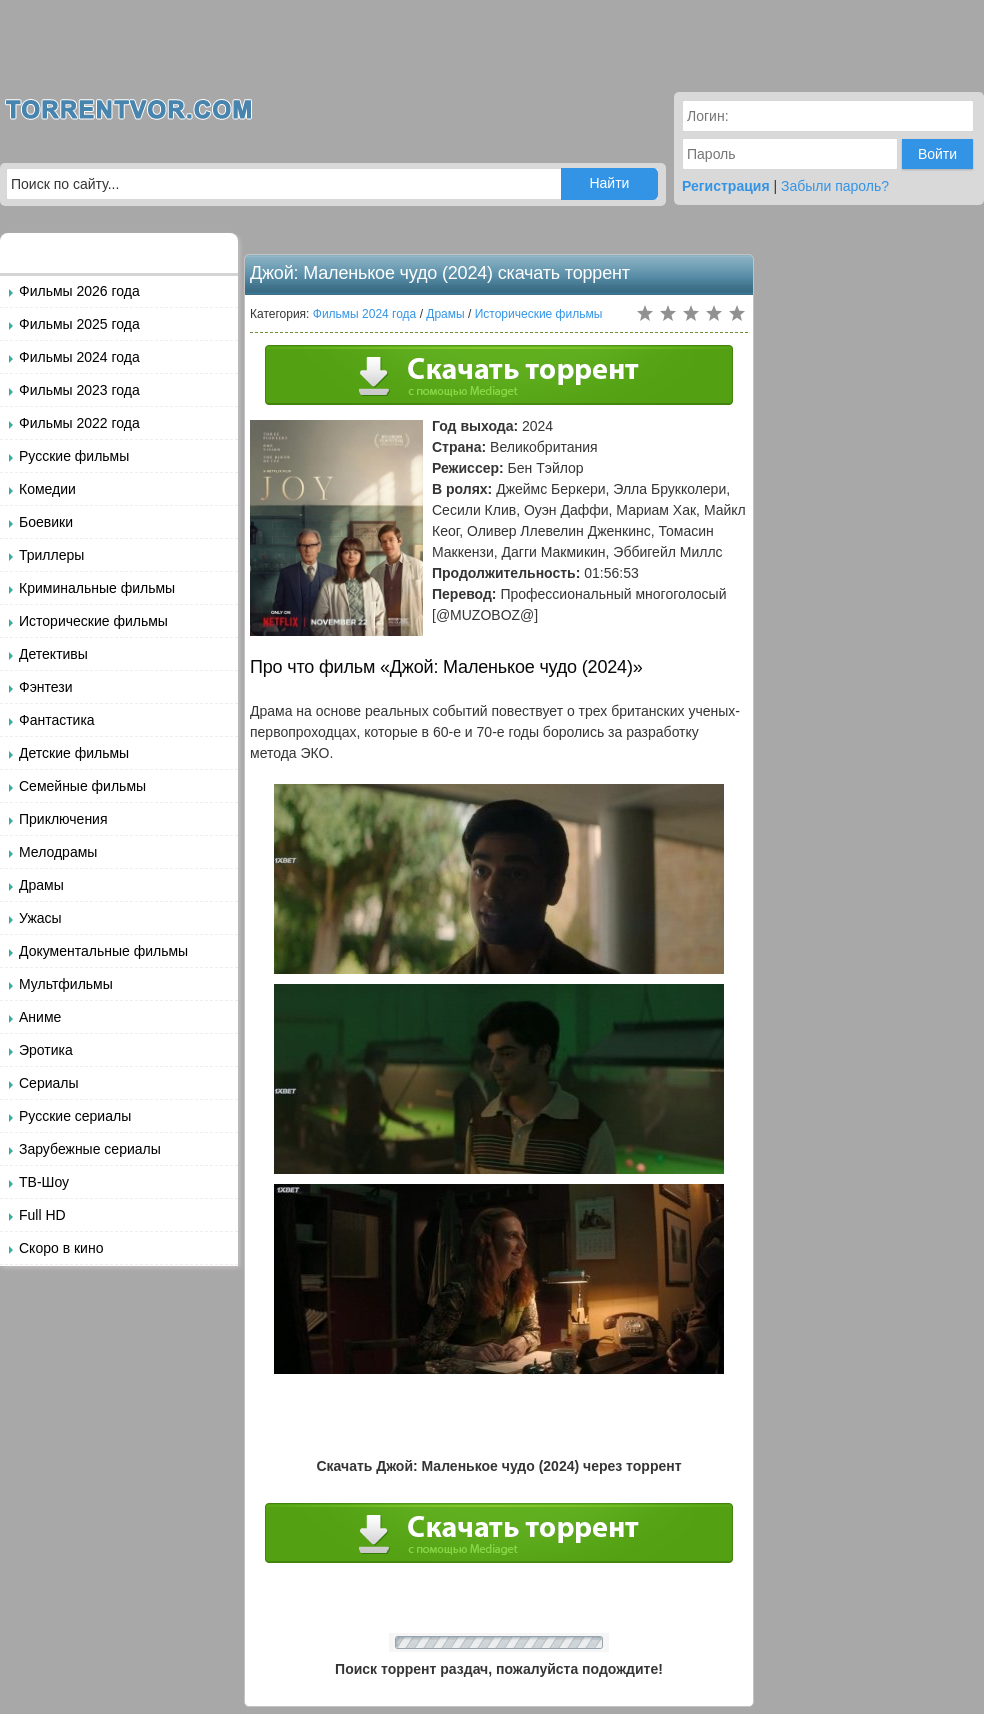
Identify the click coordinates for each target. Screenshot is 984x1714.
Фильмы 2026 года (79, 291)
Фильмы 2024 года (79, 357)
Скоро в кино (61, 1248)
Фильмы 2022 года (79, 423)
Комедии (47, 489)
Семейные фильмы (82, 786)
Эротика (46, 1050)
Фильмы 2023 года (79, 390)
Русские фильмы (74, 456)
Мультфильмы (66, 984)
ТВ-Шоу (44, 1182)
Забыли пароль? (835, 186)
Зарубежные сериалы (90, 1149)
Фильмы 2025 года (79, 324)
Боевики (46, 522)
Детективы (53, 654)
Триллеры (51, 555)
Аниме (40, 1017)
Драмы (41, 885)
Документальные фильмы (103, 951)
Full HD (42, 1215)
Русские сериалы (75, 1116)
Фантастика (57, 720)
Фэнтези (46, 687)
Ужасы (40, 918)
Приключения (63, 819)
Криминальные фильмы (97, 588)
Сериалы (49, 1083)
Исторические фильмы (93, 621)
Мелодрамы (58, 852)
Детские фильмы (74, 753)
